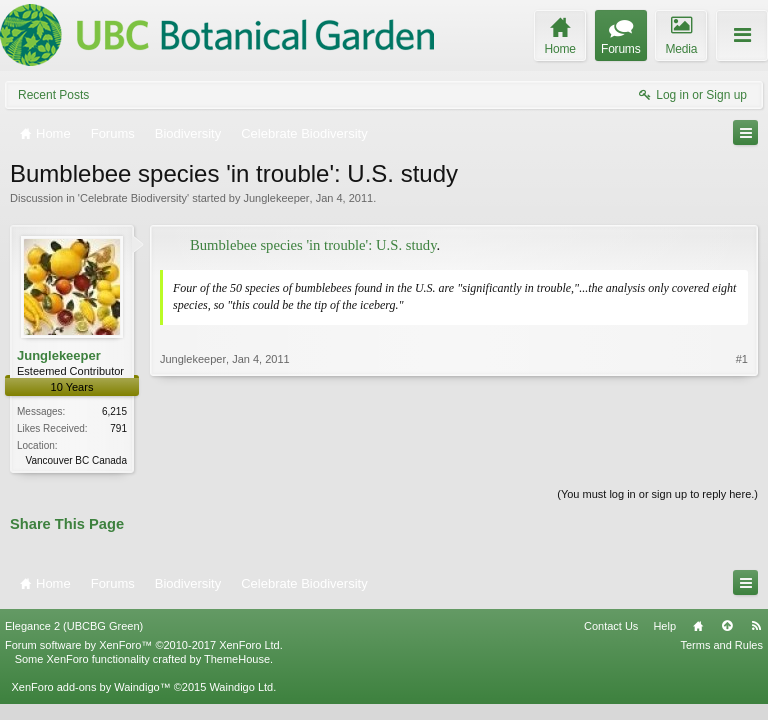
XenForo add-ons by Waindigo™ (90, 687)
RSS (756, 626)
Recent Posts (53, 95)
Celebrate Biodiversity (133, 198)
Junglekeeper (276, 198)
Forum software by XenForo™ (144, 645)
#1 (742, 359)
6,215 (114, 411)
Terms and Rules (721, 645)
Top (727, 626)
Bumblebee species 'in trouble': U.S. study (313, 245)
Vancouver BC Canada (76, 460)
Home (698, 626)
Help (664, 626)
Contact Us (611, 626)
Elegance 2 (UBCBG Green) (74, 626)
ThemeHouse (237, 659)
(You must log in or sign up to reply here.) (657, 494)
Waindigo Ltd (241, 687)
